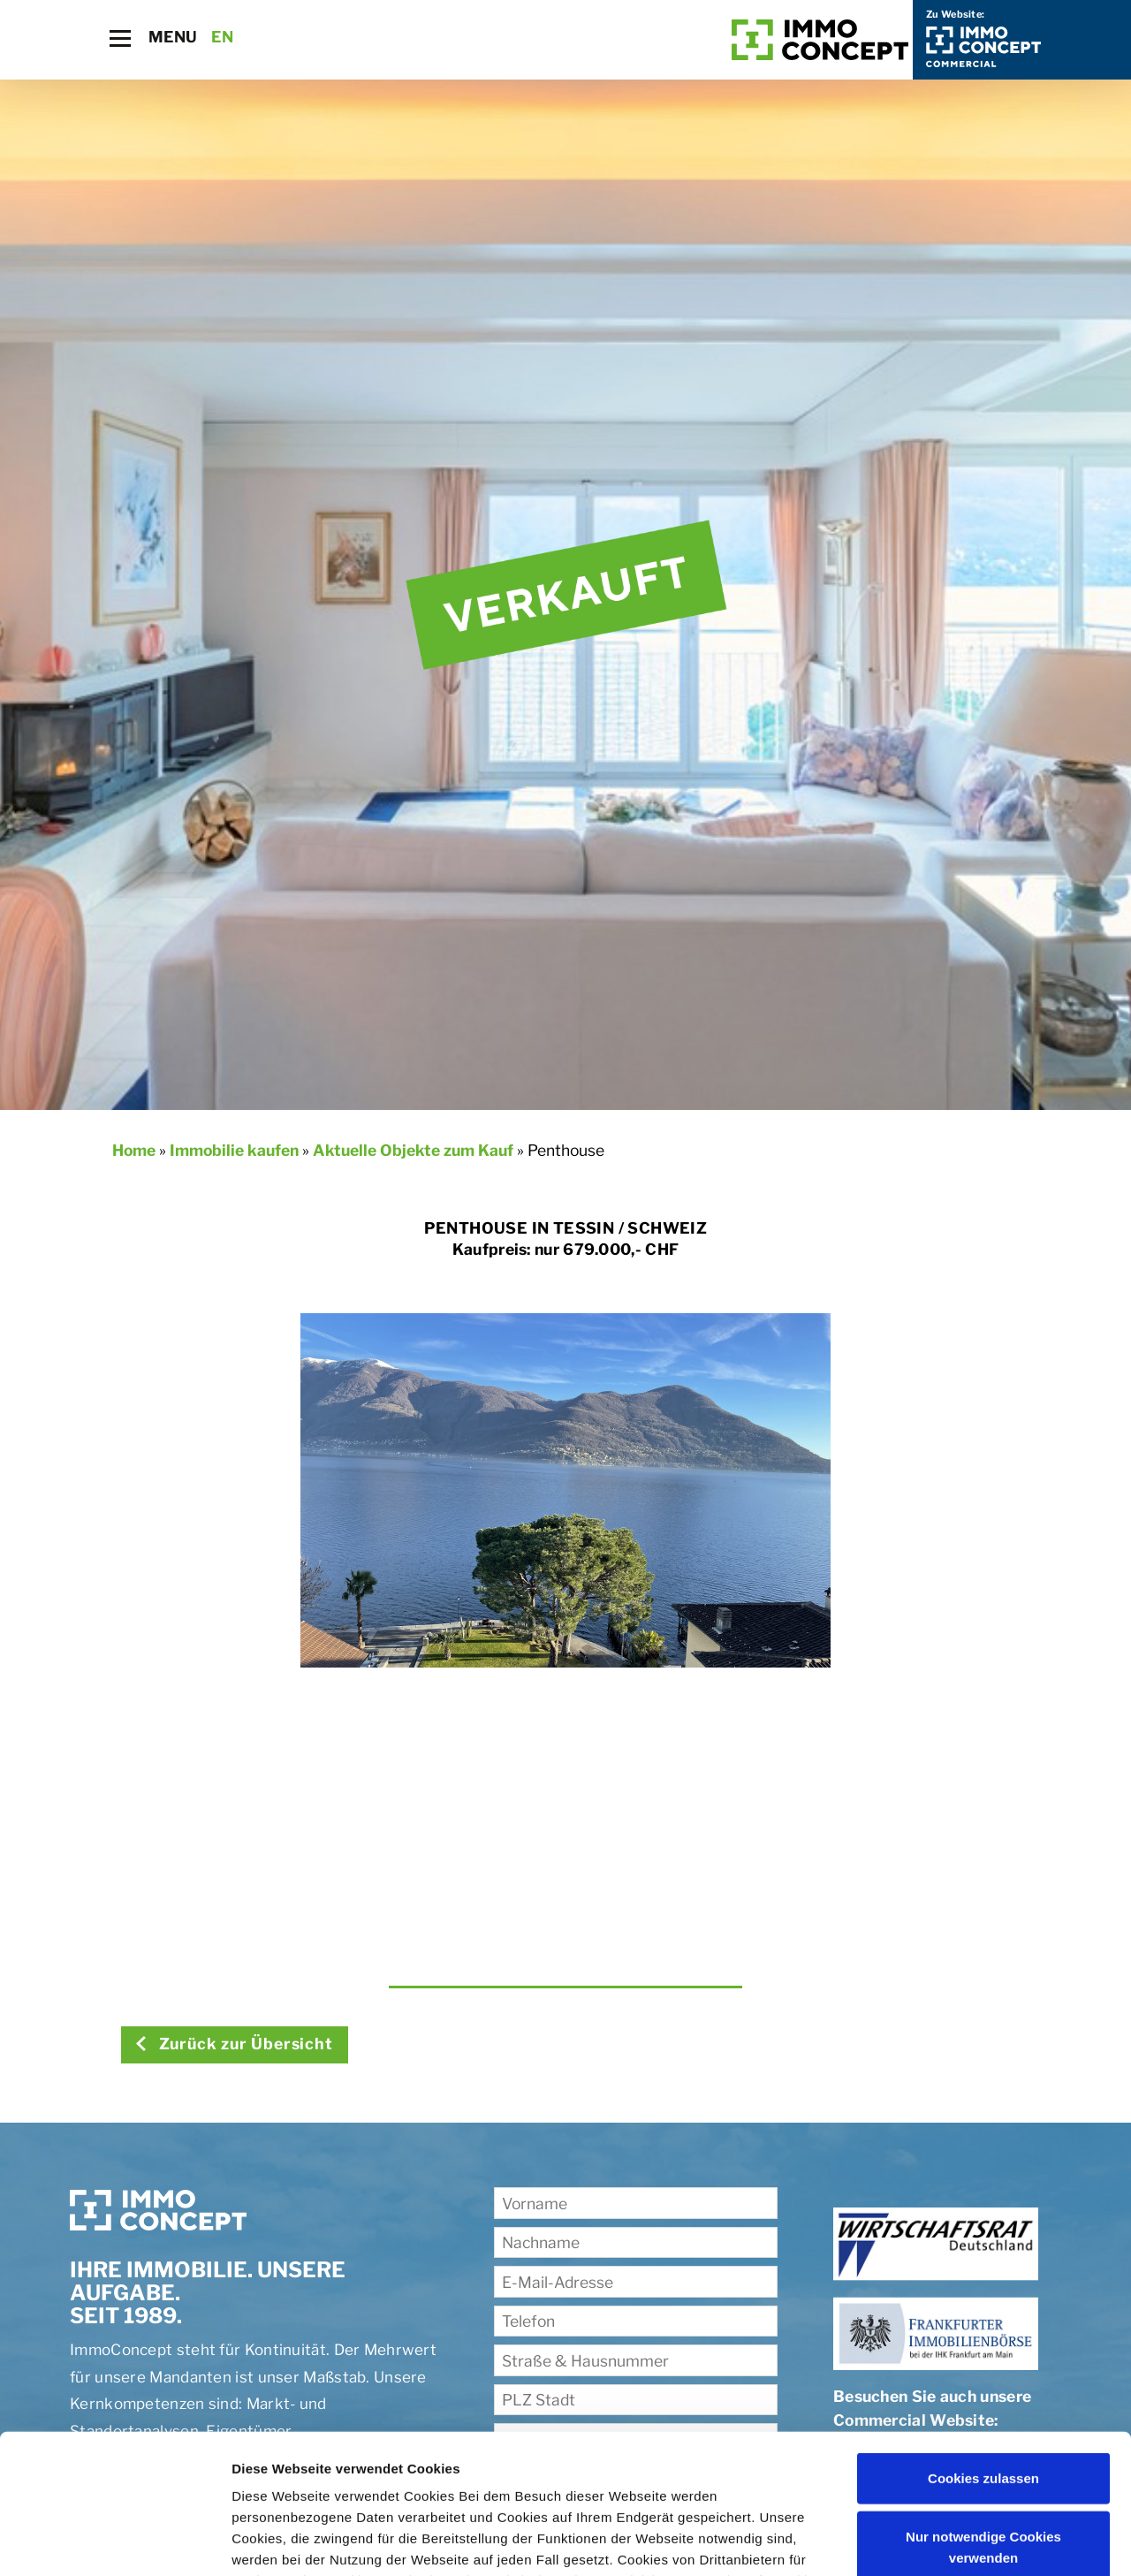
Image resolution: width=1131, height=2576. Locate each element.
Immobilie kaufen (234, 1150)
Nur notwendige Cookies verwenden (983, 2415)
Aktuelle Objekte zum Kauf (413, 1150)
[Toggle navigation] (120, 38)
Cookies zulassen (983, 2347)
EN (222, 36)
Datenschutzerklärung (530, 2492)
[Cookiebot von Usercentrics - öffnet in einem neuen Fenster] (114, 2541)
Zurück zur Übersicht (234, 2043)
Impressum (663, 2492)
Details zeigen (276, 2541)
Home (134, 1150)
